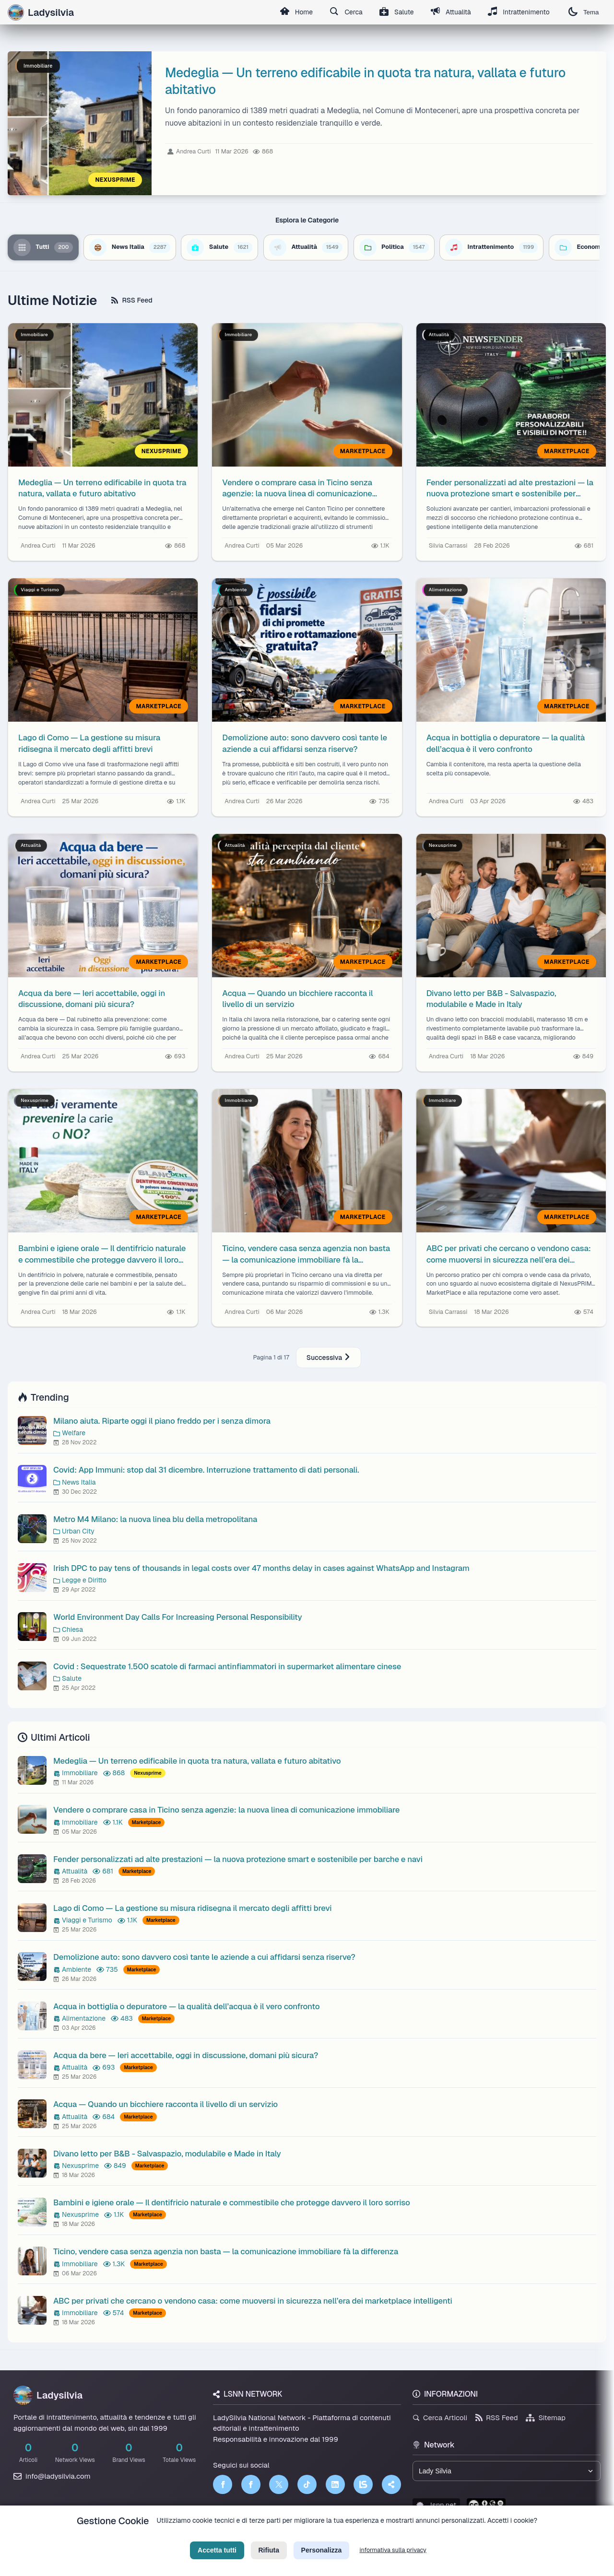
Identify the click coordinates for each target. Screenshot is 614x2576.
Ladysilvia (48, 2395)
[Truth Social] (391, 2484)
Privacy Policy (263, 2536)
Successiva (329, 1357)
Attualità (449, 12)
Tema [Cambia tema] (583, 12)
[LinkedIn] (335, 2484)
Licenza (359, 2536)
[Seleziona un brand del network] (507, 2471)
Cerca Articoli (440, 2417)
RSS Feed (131, 300)
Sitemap (546, 2417)
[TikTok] (307, 2484)
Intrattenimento (518, 12)
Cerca (343, 12)
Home (293, 12)
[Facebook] (222, 2484)
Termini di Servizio (315, 2536)
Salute (395, 12)
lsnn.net (436, 2504)
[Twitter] (278, 2484)
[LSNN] (363, 2484)
